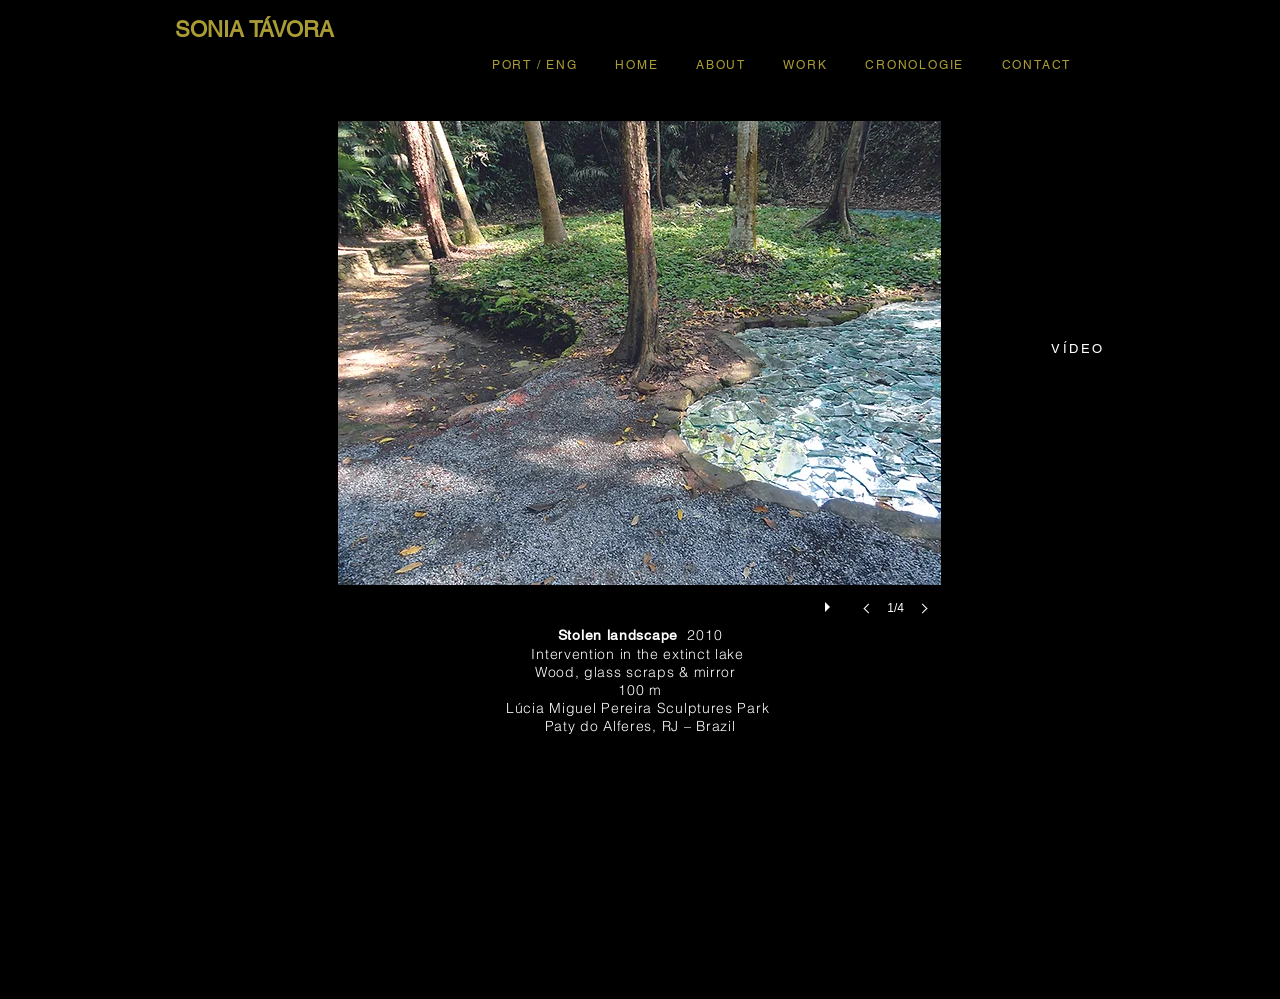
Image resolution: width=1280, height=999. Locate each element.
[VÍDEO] (1078, 348)
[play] (830, 602)
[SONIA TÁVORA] (254, 30)
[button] (639, 388)
